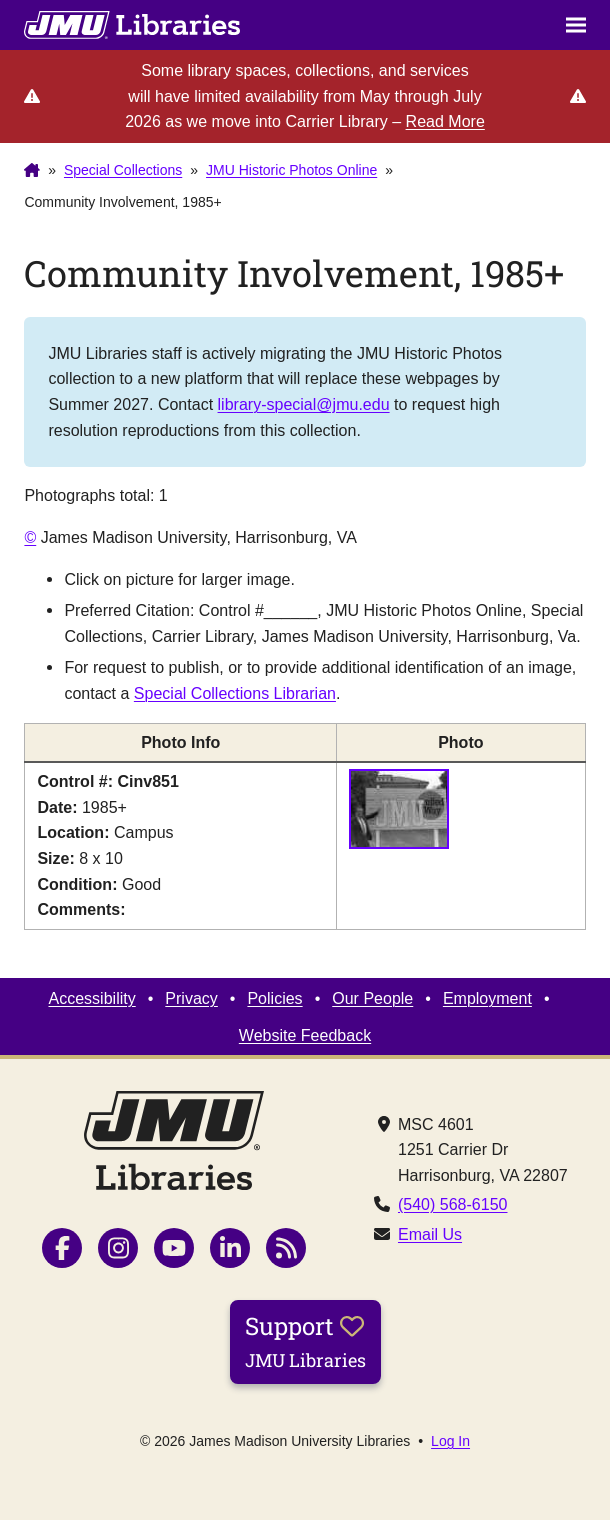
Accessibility (91, 998)
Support (305, 1341)
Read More (445, 121)
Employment (487, 998)
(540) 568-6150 (453, 1204)
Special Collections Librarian (235, 693)
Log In (450, 1441)
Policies (274, 998)
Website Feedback (305, 1035)
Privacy (191, 998)
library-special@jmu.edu (304, 404)
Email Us (430, 1234)
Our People (372, 998)
